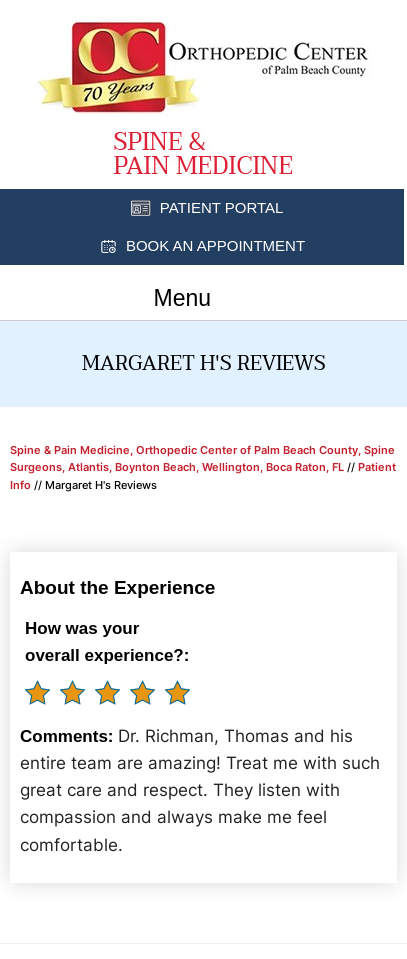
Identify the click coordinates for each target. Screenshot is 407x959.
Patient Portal (222, 207)
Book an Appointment (215, 245)
